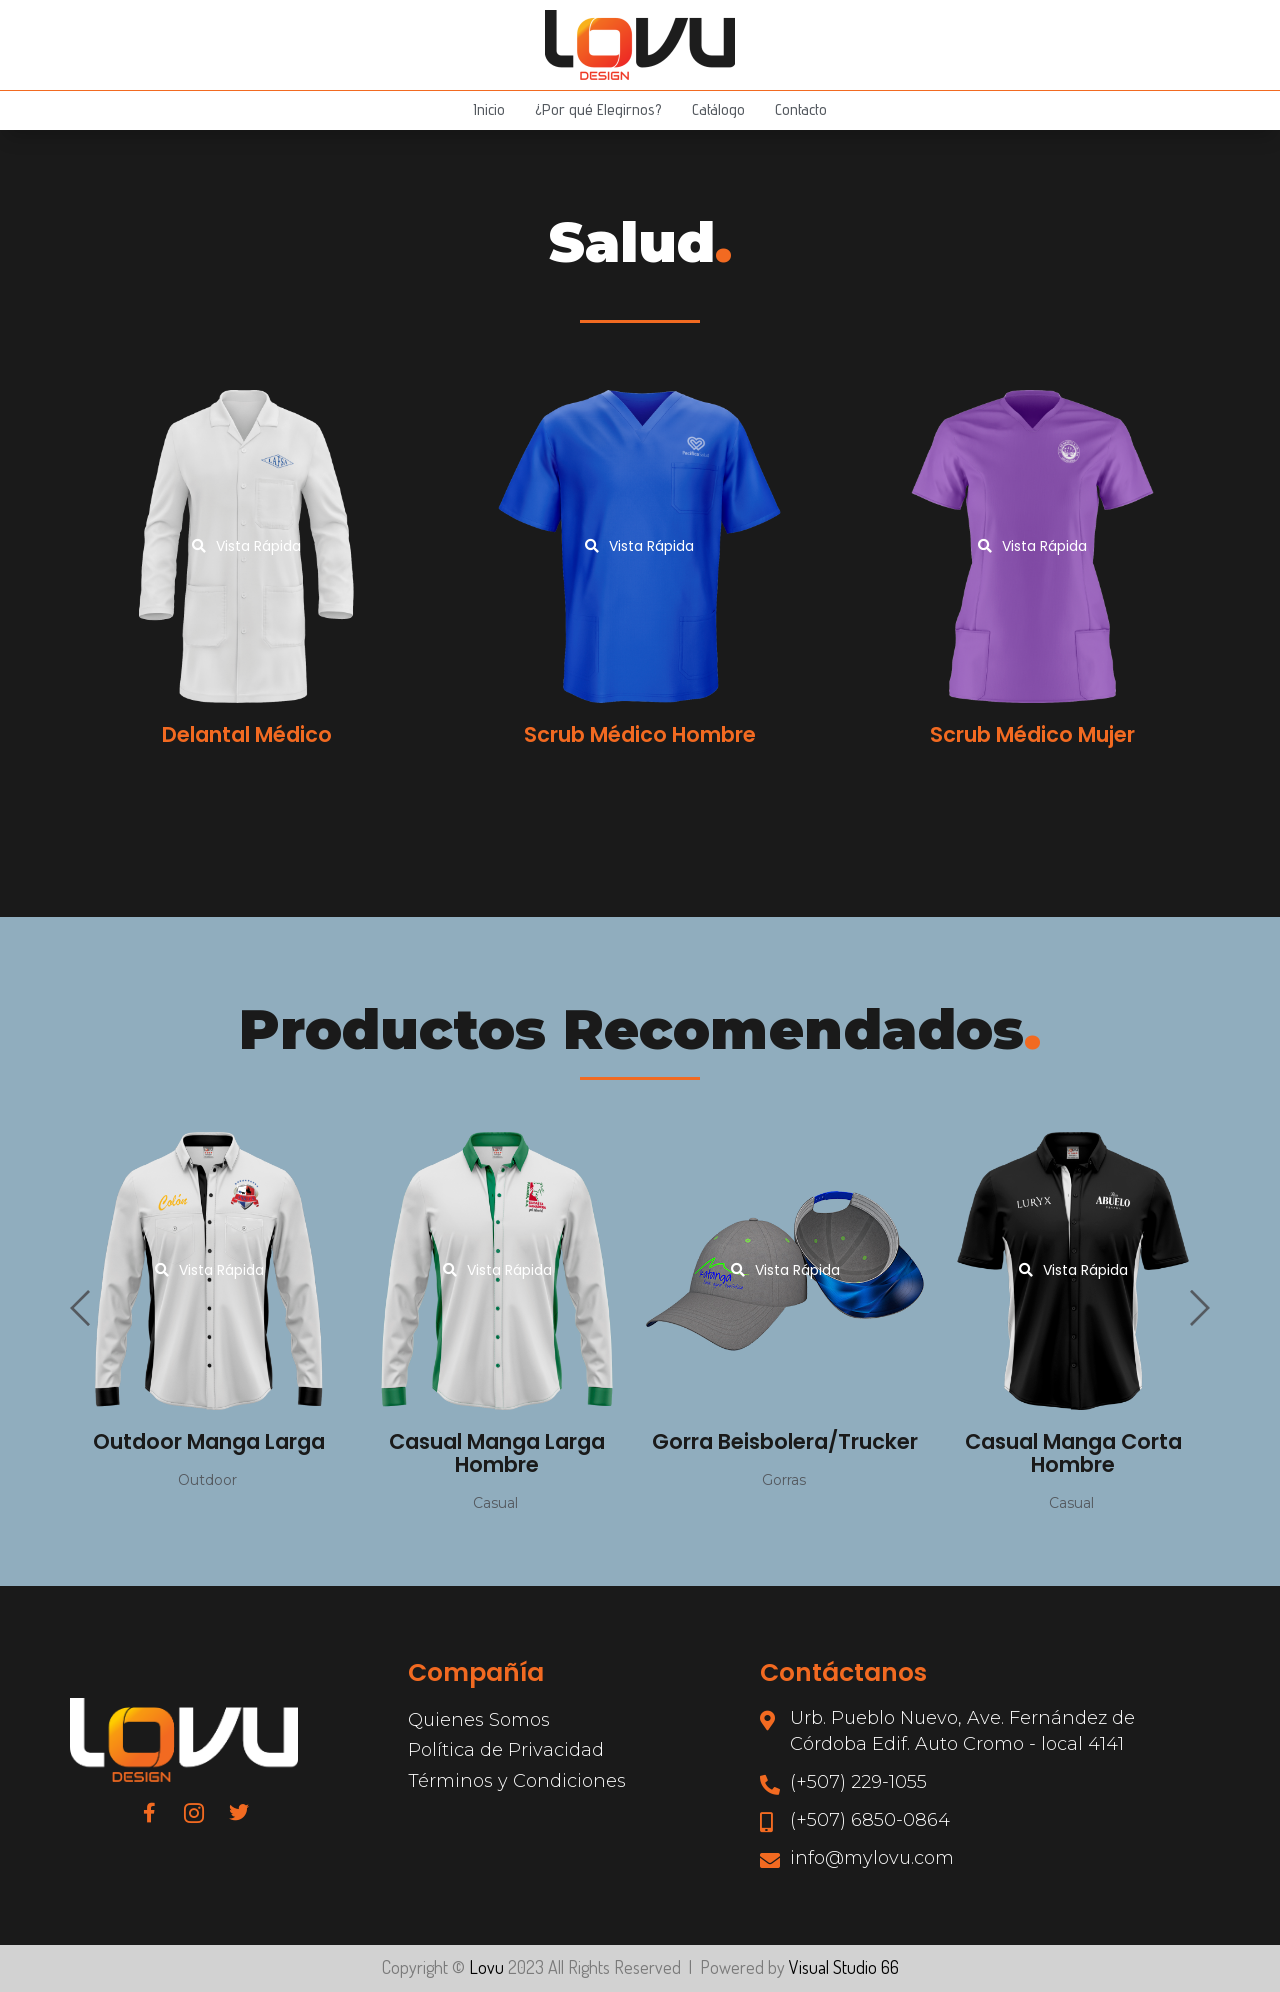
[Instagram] (194, 1812)
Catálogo (718, 109)
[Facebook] (149, 1812)
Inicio (489, 109)
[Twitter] (239, 1812)
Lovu (486, 1967)
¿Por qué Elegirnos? (598, 109)
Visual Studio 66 (844, 1967)
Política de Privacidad (506, 1750)
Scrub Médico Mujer (1032, 734)
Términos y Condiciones (517, 1781)
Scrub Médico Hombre (640, 734)
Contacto (801, 109)
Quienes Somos (479, 1720)
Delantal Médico (247, 734)
